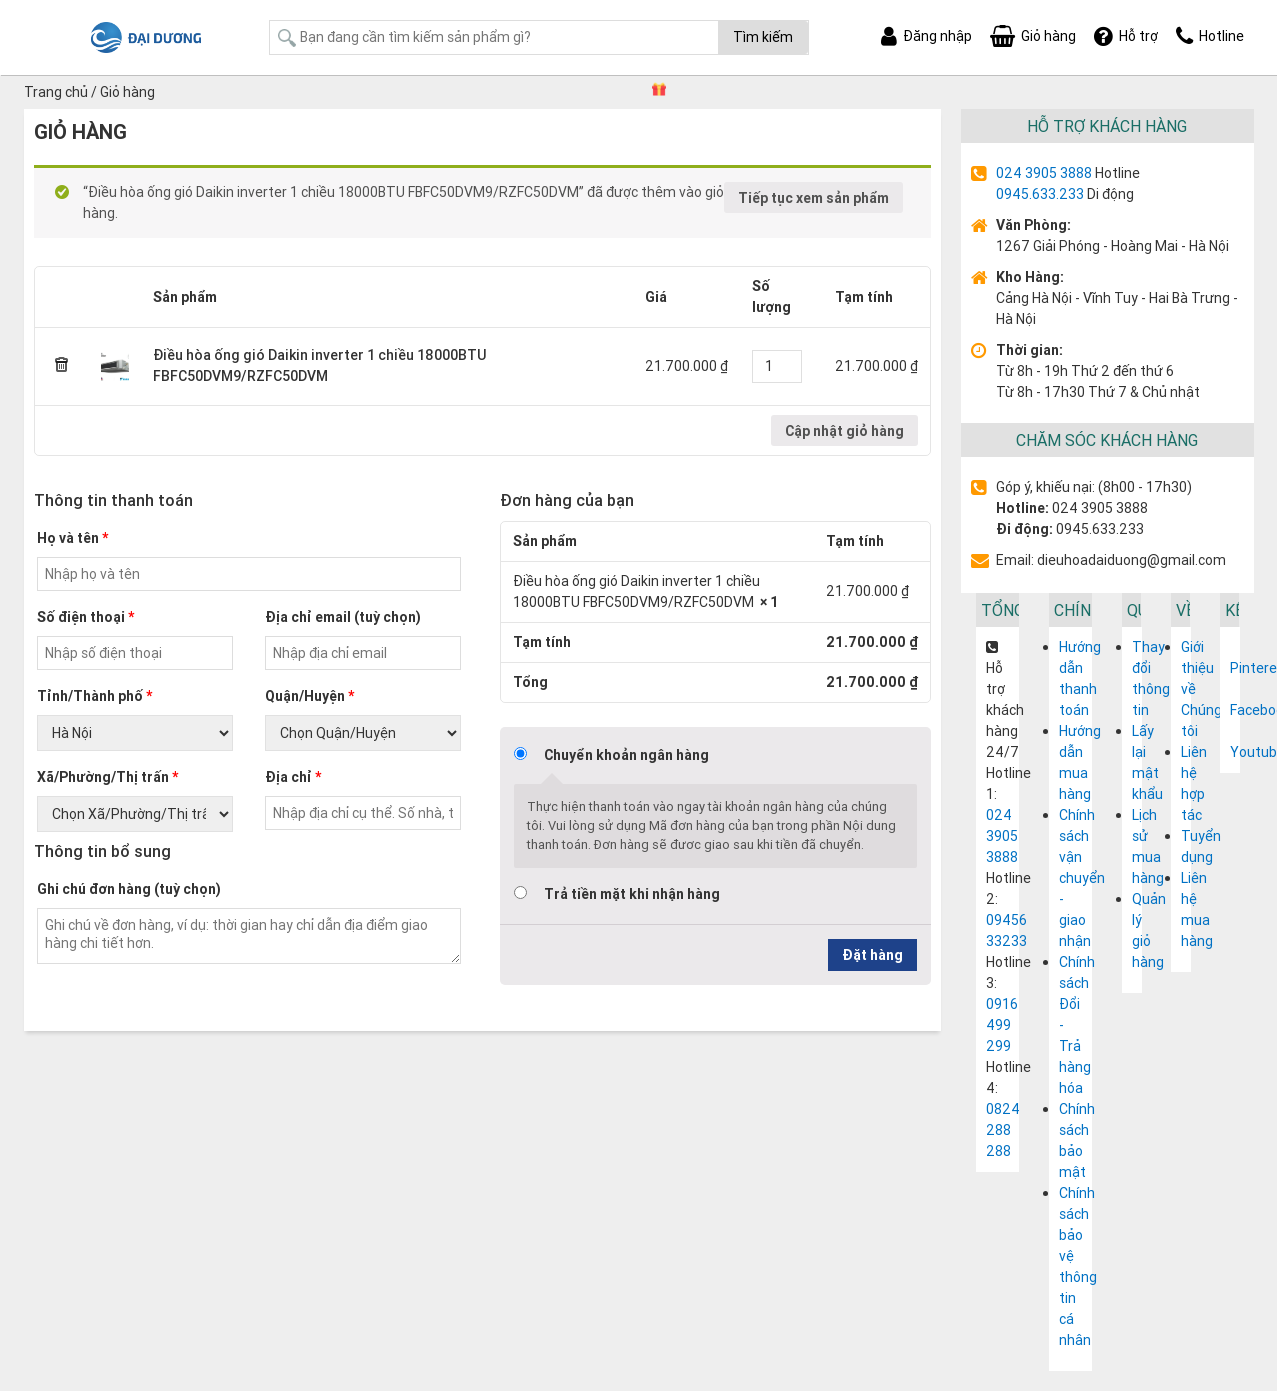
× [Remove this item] (62, 366)
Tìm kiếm (763, 37)
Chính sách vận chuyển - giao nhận (1082, 878)
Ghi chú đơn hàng (129, 889)
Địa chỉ (293, 777)
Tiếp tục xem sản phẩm (813, 198)
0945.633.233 (1040, 194)
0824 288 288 (1003, 1130)
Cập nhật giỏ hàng (844, 431)
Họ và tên (72, 538)
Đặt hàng (872, 955)
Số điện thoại (85, 617)
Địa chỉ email (343, 617)
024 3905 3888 (1044, 173)
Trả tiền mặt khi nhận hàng (632, 894)
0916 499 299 (1002, 1025)
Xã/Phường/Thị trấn (107, 777)
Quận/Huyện (309, 696)
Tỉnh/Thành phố (94, 696)
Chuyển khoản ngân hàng (626, 755)
